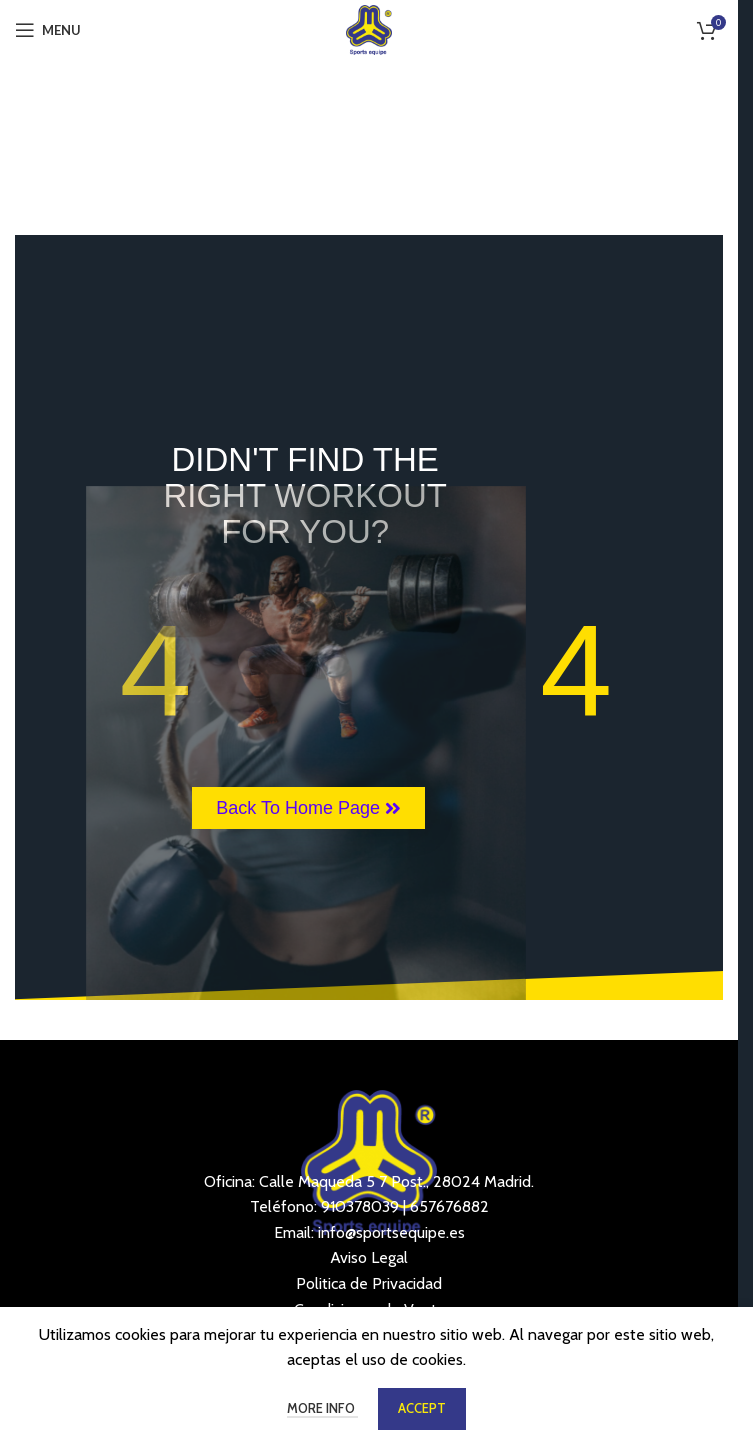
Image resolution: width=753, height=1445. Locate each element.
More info (322, 1408)
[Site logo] (369, 28)
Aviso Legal (369, 1257)
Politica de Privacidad (369, 1283)
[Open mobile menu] (48, 30)
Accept (422, 1408)
